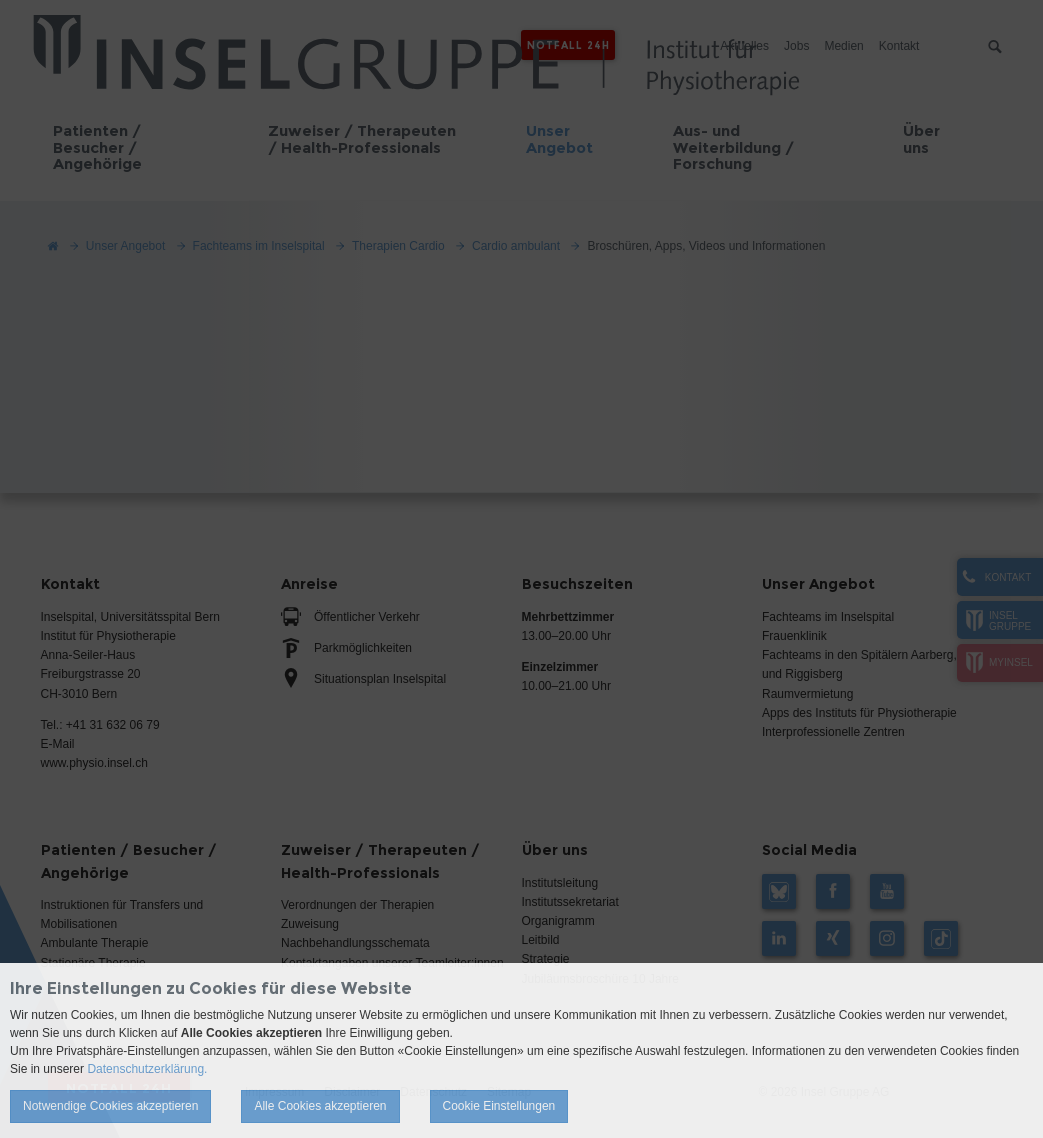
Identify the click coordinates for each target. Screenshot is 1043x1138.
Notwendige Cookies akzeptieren (110, 1106)
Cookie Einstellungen (499, 1106)
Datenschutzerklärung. (147, 1069)
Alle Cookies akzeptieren (320, 1106)
